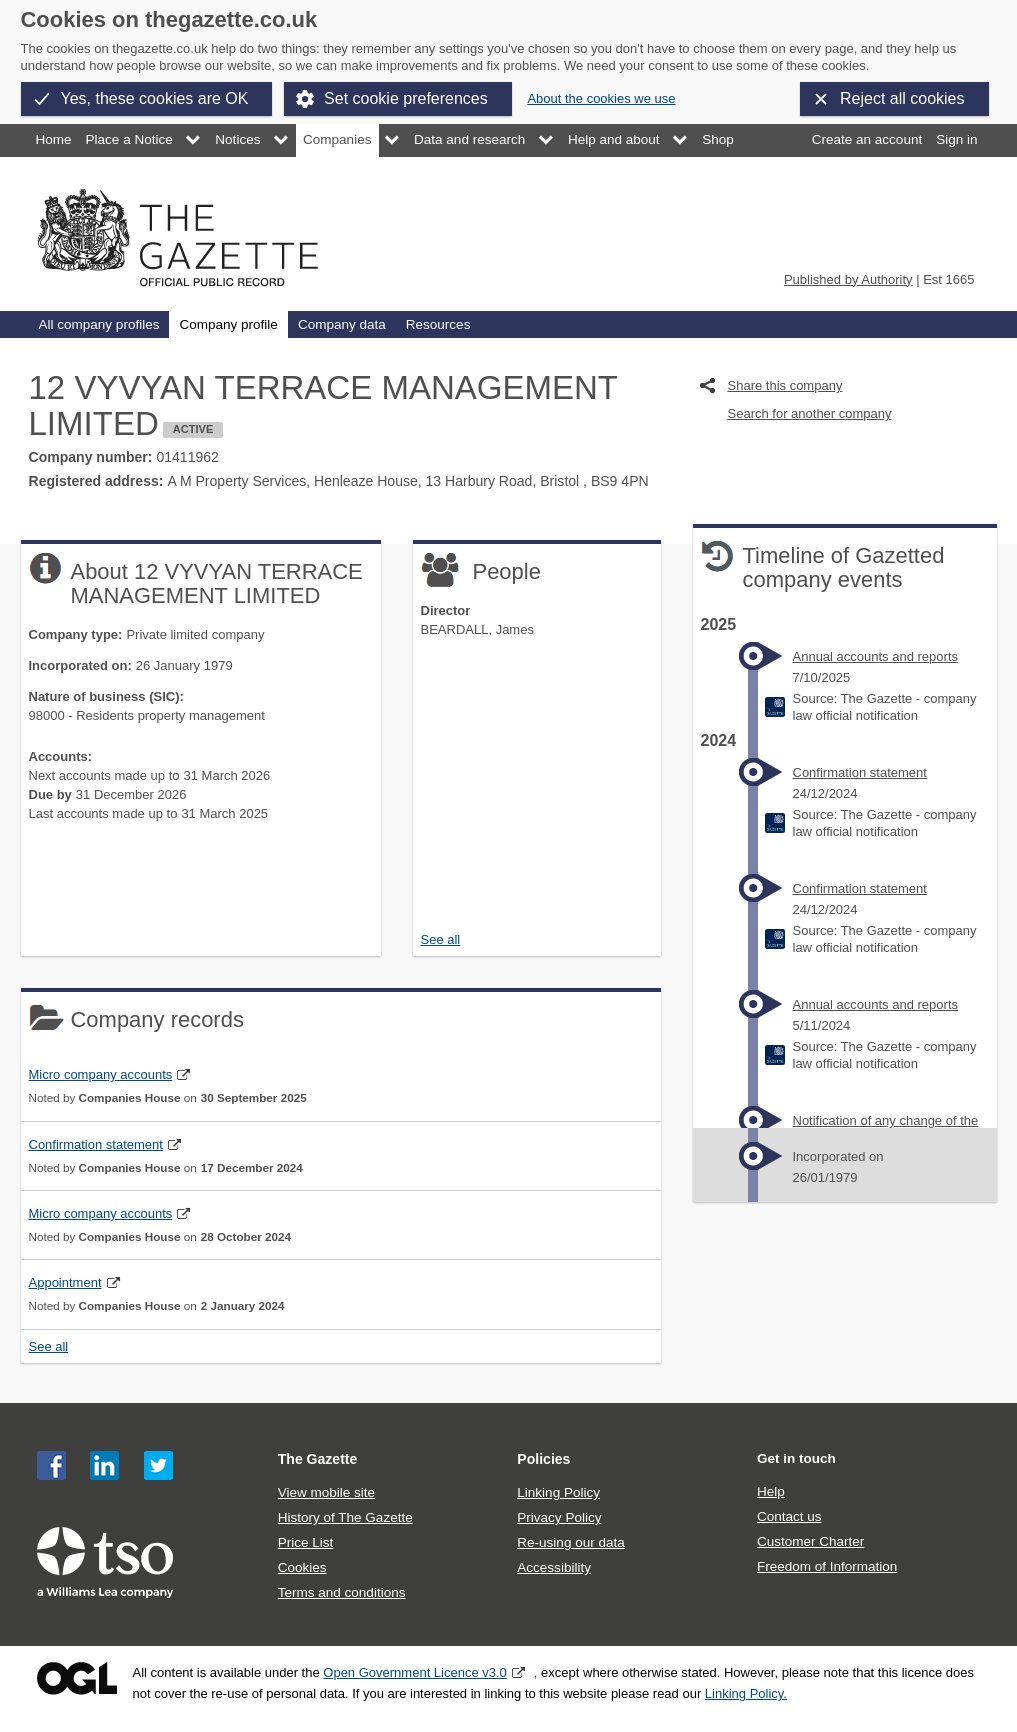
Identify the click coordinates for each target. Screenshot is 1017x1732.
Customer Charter (810, 1541)
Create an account (867, 139)
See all (441, 939)
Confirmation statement (96, 1144)
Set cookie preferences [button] (406, 98)
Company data (342, 324)
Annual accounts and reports (876, 656)
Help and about (614, 139)
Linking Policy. (746, 1693)
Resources (438, 324)
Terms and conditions (342, 1592)
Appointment (65, 1282)
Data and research (469, 139)
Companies (337, 139)
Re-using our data (570, 1542)
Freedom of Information (827, 1566)
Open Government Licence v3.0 (415, 1672)
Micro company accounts (101, 1074)
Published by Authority (848, 279)
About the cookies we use (601, 98)
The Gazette (318, 1459)
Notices (237, 139)
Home (54, 139)
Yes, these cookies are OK (155, 98)
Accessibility (554, 1567)
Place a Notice (129, 139)
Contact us (789, 1516)
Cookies (302, 1567)
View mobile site (326, 1492)
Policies (543, 1459)
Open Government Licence (77, 1678)
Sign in (956, 139)
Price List (306, 1542)
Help (771, 1491)
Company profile (228, 324)
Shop (718, 139)
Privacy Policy (559, 1517)
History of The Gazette (345, 1517)
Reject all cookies (902, 98)
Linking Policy (558, 1492)
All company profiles (99, 324)
